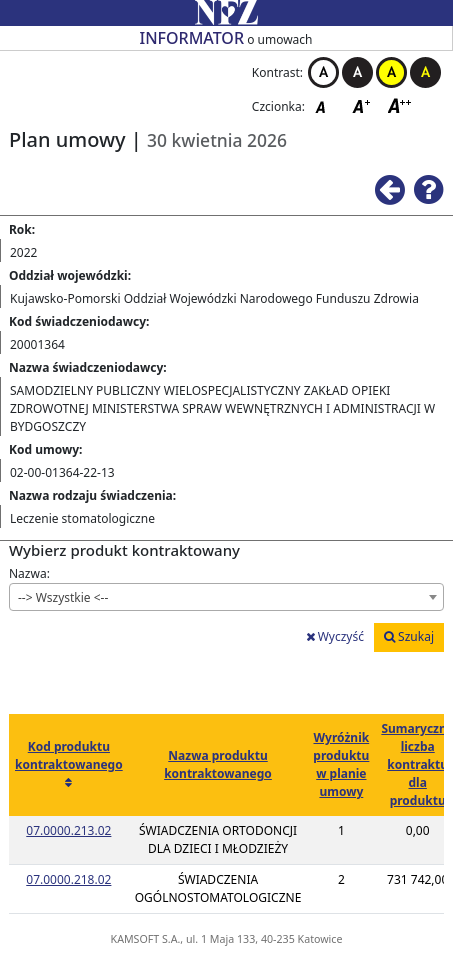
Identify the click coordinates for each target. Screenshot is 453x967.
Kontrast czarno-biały (357, 72)
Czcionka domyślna (326, 105)
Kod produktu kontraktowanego (69, 755)
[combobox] (226, 597)
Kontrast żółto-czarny (391, 72)
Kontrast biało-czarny (323, 72)
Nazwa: (29, 573)
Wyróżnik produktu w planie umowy (341, 764)
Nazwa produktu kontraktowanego (218, 764)
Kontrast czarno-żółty (425, 72)
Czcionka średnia (363, 105)
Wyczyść (335, 636)
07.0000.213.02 (68, 830)
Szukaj (409, 636)
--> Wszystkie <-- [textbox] (63, 597)
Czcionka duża (400, 105)
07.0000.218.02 (68, 879)
